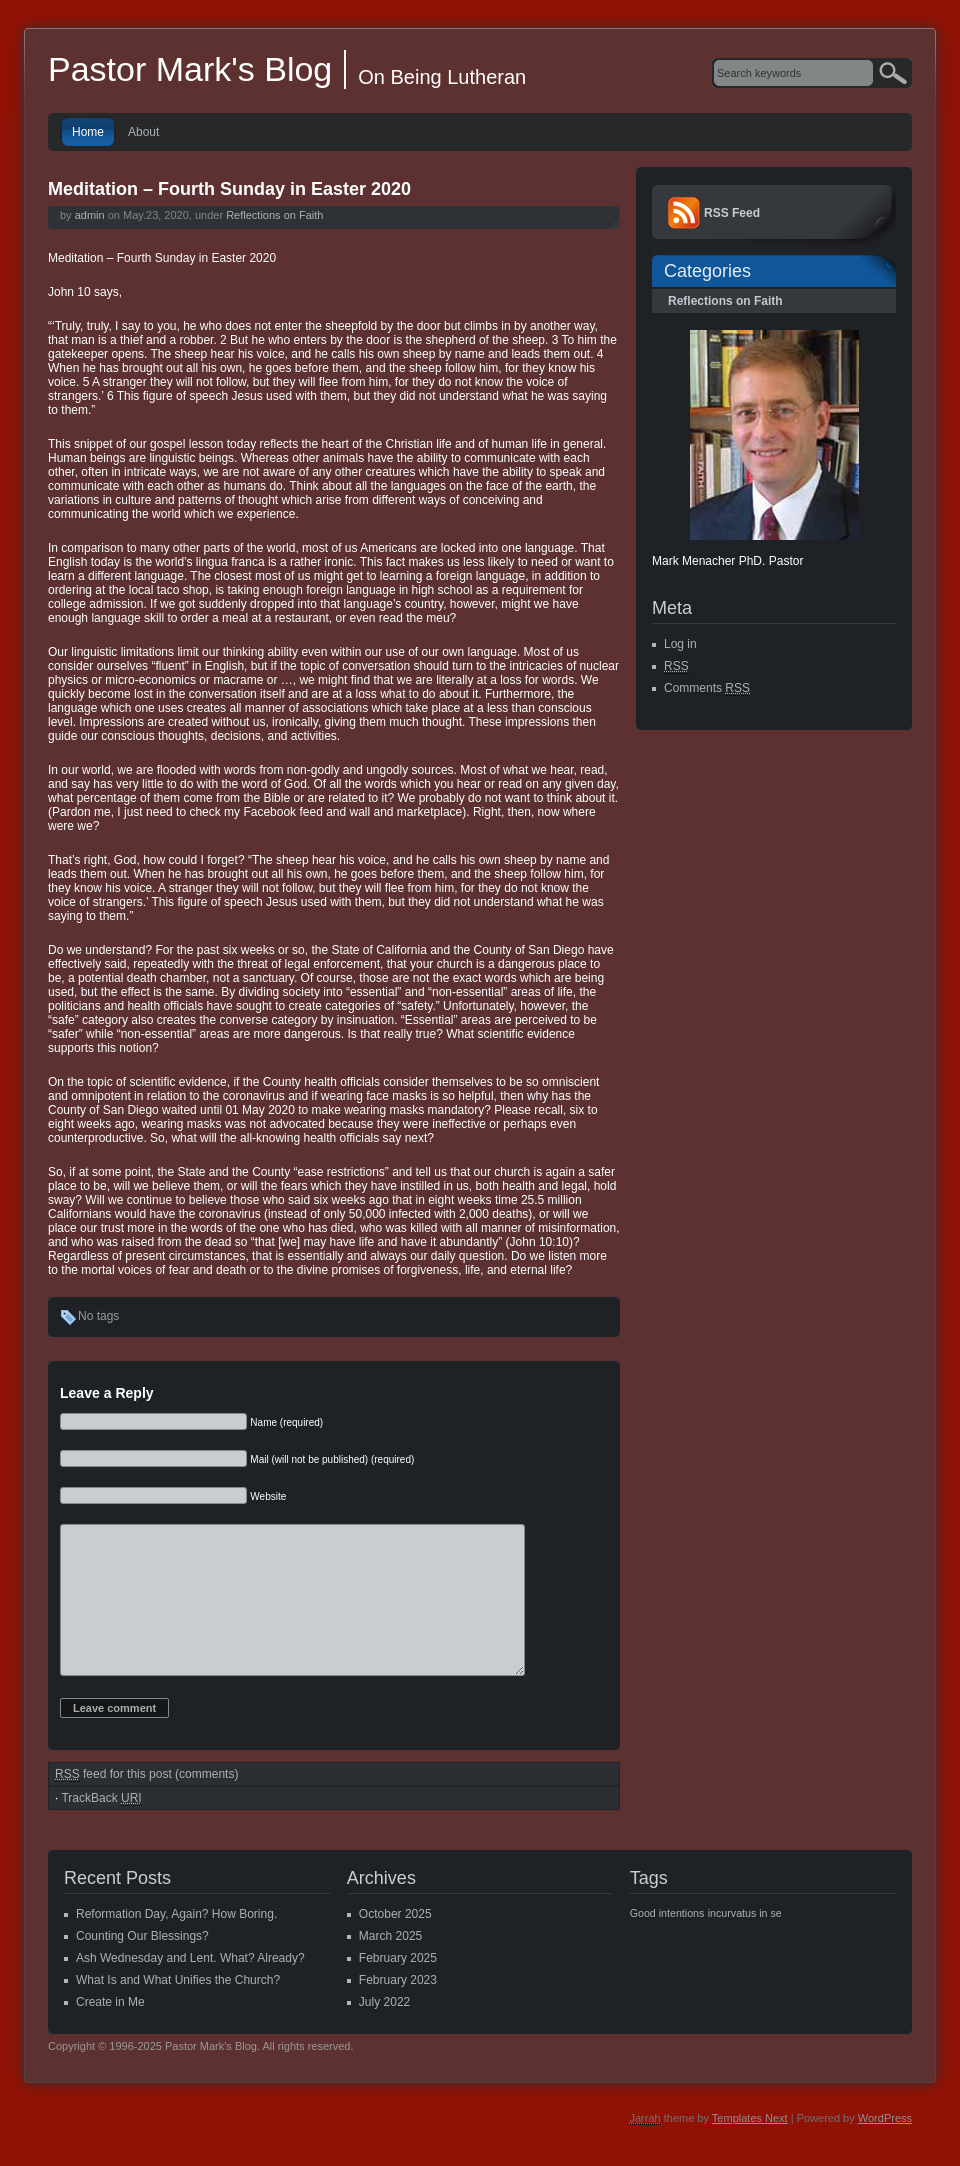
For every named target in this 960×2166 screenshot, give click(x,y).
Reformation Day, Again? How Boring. (176, 1944)
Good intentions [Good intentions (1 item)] (667, 1943)
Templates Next (750, 2148)
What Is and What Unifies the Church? (178, 2010)
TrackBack (101, 1828)
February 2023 (398, 2010)
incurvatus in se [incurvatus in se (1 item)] (745, 1943)
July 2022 (384, 2032)
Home (88, 132)
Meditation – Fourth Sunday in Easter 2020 (229, 189)
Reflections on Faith (274, 215)
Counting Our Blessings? (142, 1966)
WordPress (885, 2148)
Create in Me (110, 2032)
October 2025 (395, 1944)
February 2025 (398, 1988)
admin (90, 215)
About (143, 132)
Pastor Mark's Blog (190, 69)
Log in (680, 644)
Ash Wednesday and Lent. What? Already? (190, 1988)
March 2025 (390, 1966)
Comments (707, 688)
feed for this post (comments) (146, 1804)
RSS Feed (732, 213)
